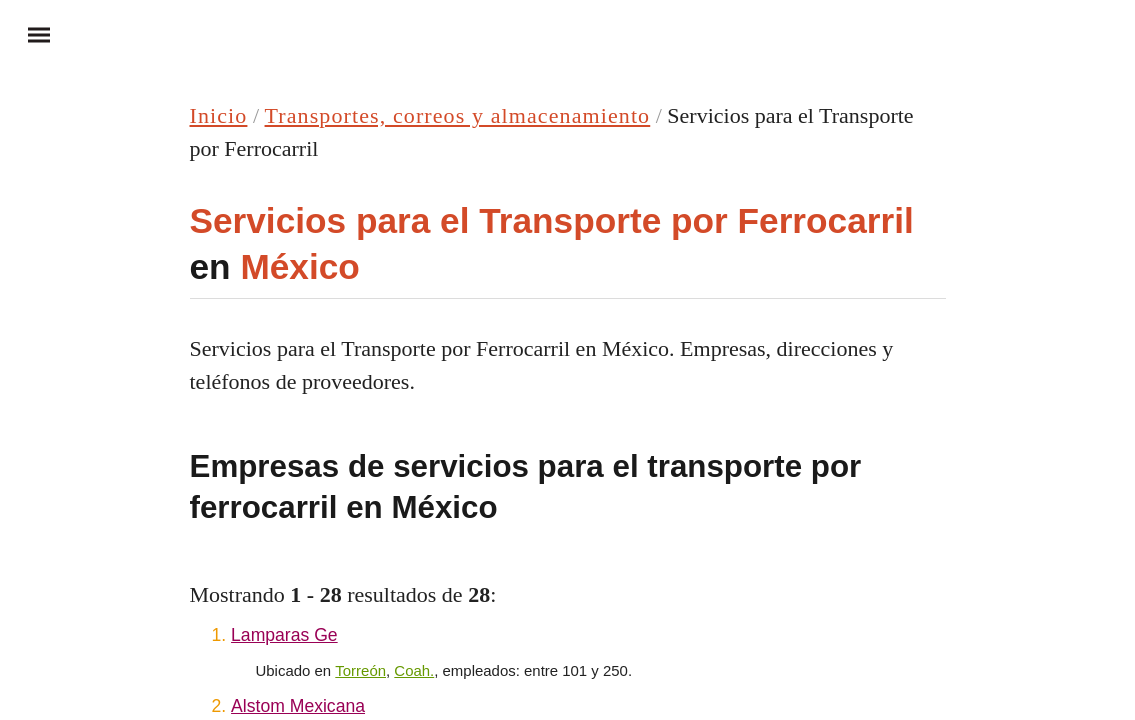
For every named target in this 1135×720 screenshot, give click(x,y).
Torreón (360, 670)
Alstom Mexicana (298, 706)
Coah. (414, 670)
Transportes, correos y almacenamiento (458, 115)
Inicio (219, 115)
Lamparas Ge (284, 635)
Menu (30, 34)
